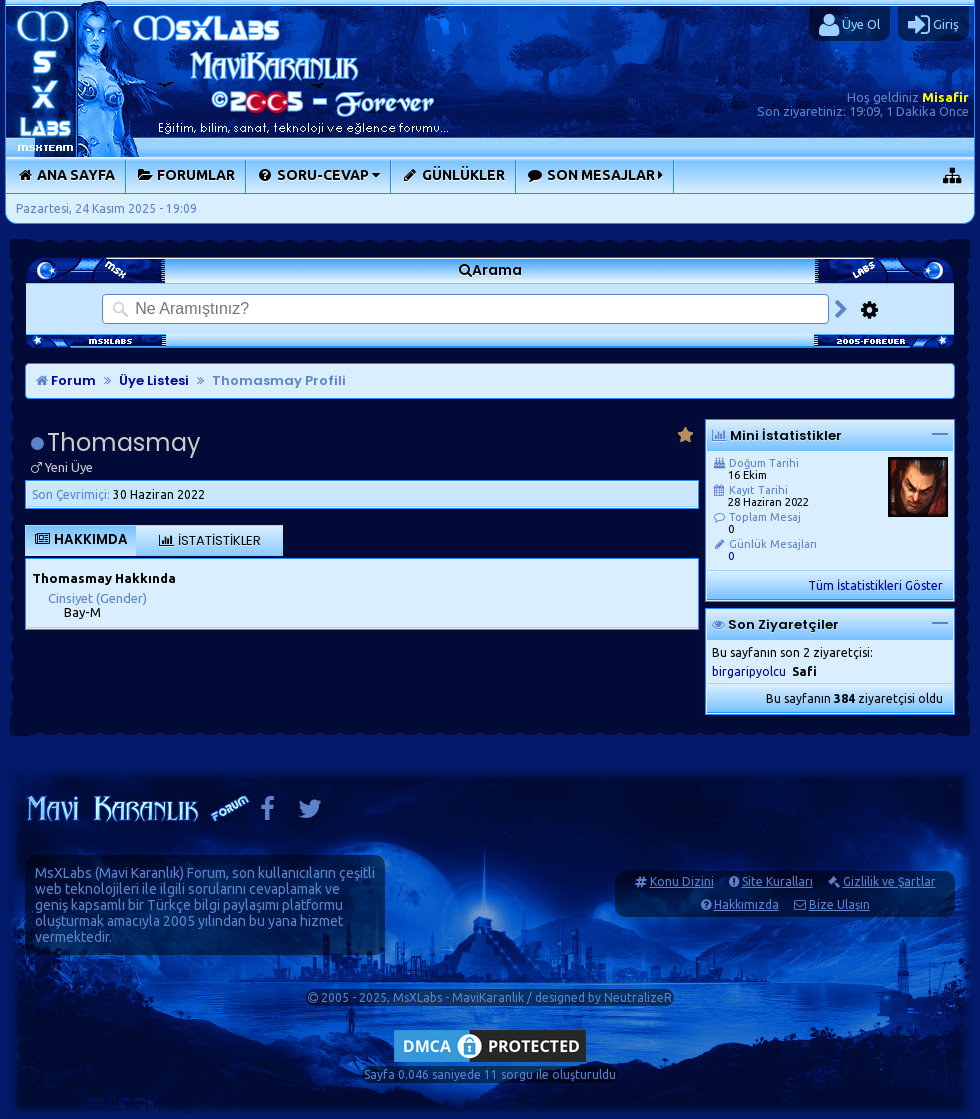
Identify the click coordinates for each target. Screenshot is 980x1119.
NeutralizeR (638, 997)
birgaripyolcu (749, 671)
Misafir (945, 97)
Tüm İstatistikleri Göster (875, 585)
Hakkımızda (746, 904)
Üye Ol (849, 25)
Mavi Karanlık (139, 873)
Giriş (933, 25)
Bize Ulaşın (839, 904)
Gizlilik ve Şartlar (889, 881)
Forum (66, 380)
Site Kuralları (777, 881)
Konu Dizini (682, 881)
